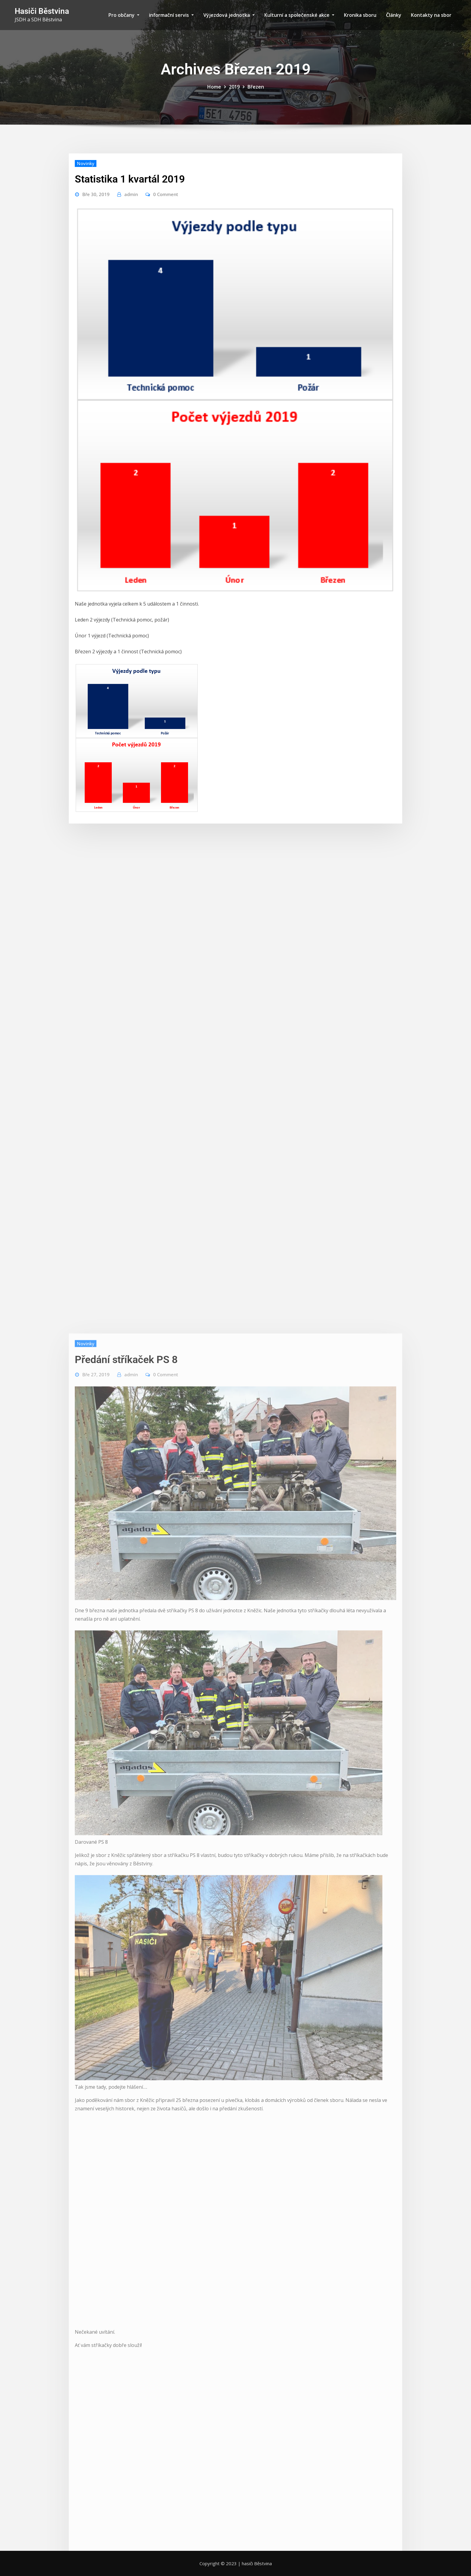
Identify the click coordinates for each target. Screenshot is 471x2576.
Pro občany (123, 15)
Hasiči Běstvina (42, 11)
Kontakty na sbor (431, 15)
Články (393, 15)
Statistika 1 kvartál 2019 (130, 249)
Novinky (85, 233)
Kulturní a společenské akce (299, 15)
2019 (234, 89)
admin (131, 264)
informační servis (171, 15)
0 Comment (165, 264)
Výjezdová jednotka (229, 15)
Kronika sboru (360, 15)
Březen (256, 89)
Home (214, 89)
